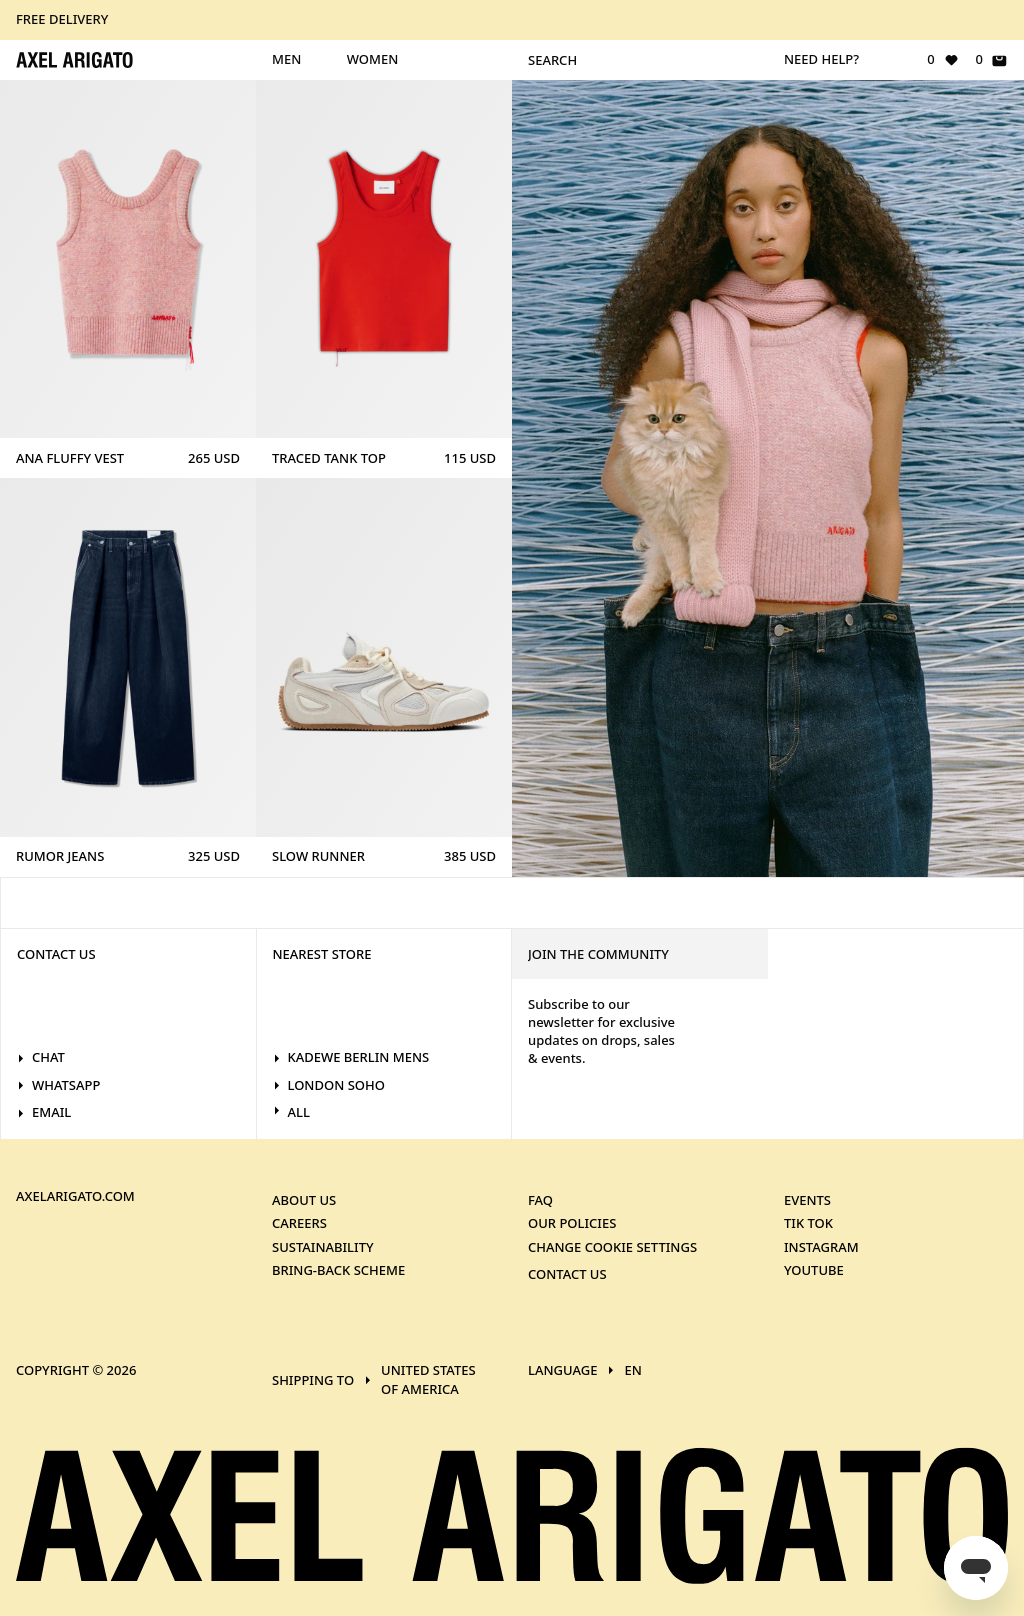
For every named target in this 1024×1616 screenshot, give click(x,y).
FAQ (540, 1199)
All (291, 1112)
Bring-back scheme (338, 1270)
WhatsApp (58, 1085)
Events (807, 1199)
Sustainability (323, 1246)
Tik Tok (808, 1223)
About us (304, 1199)
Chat (41, 1057)
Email (44, 1112)
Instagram (821, 1246)
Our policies (572, 1223)
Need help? (821, 59)
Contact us (567, 1274)
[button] (512, 20)
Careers (299, 1223)
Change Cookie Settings (612, 1246)
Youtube (814, 1270)
